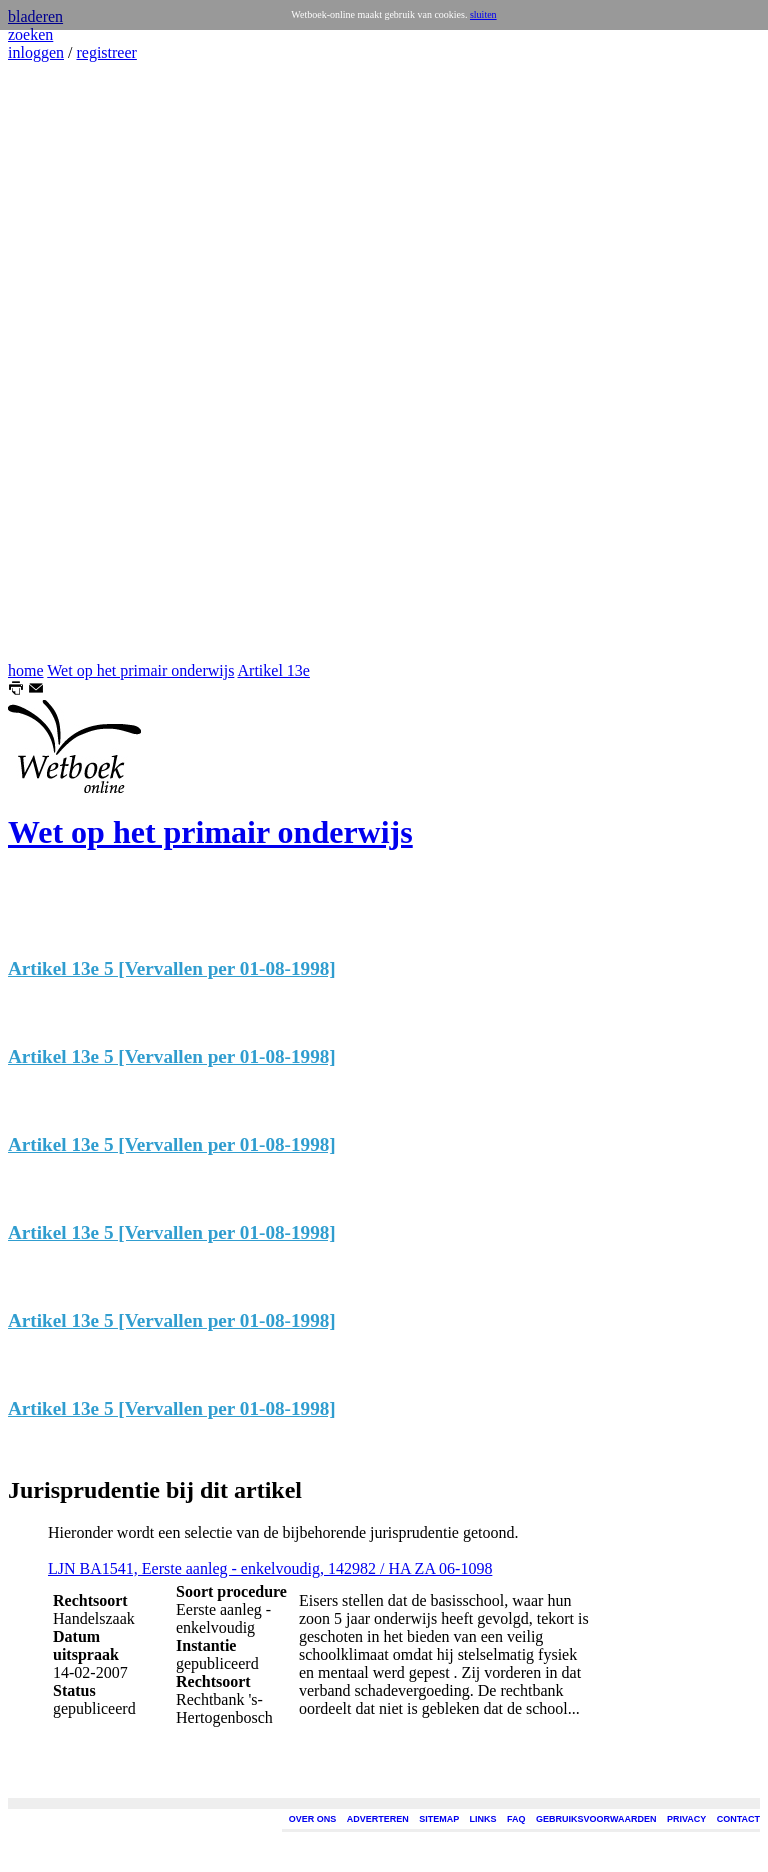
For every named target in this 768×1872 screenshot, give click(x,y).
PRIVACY (686, 1819)
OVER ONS (313, 1819)
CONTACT (738, 1819)
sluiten (483, 14)
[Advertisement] (68, 362)
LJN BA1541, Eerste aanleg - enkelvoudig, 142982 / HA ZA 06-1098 (270, 1568)
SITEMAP (439, 1819)
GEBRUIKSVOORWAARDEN (596, 1819)
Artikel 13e (274, 670)
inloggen (36, 52)
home (26, 670)
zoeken (30, 34)
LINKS (483, 1819)
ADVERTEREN (378, 1819)
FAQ (516, 1819)
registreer (106, 52)
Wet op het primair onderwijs (140, 670)
